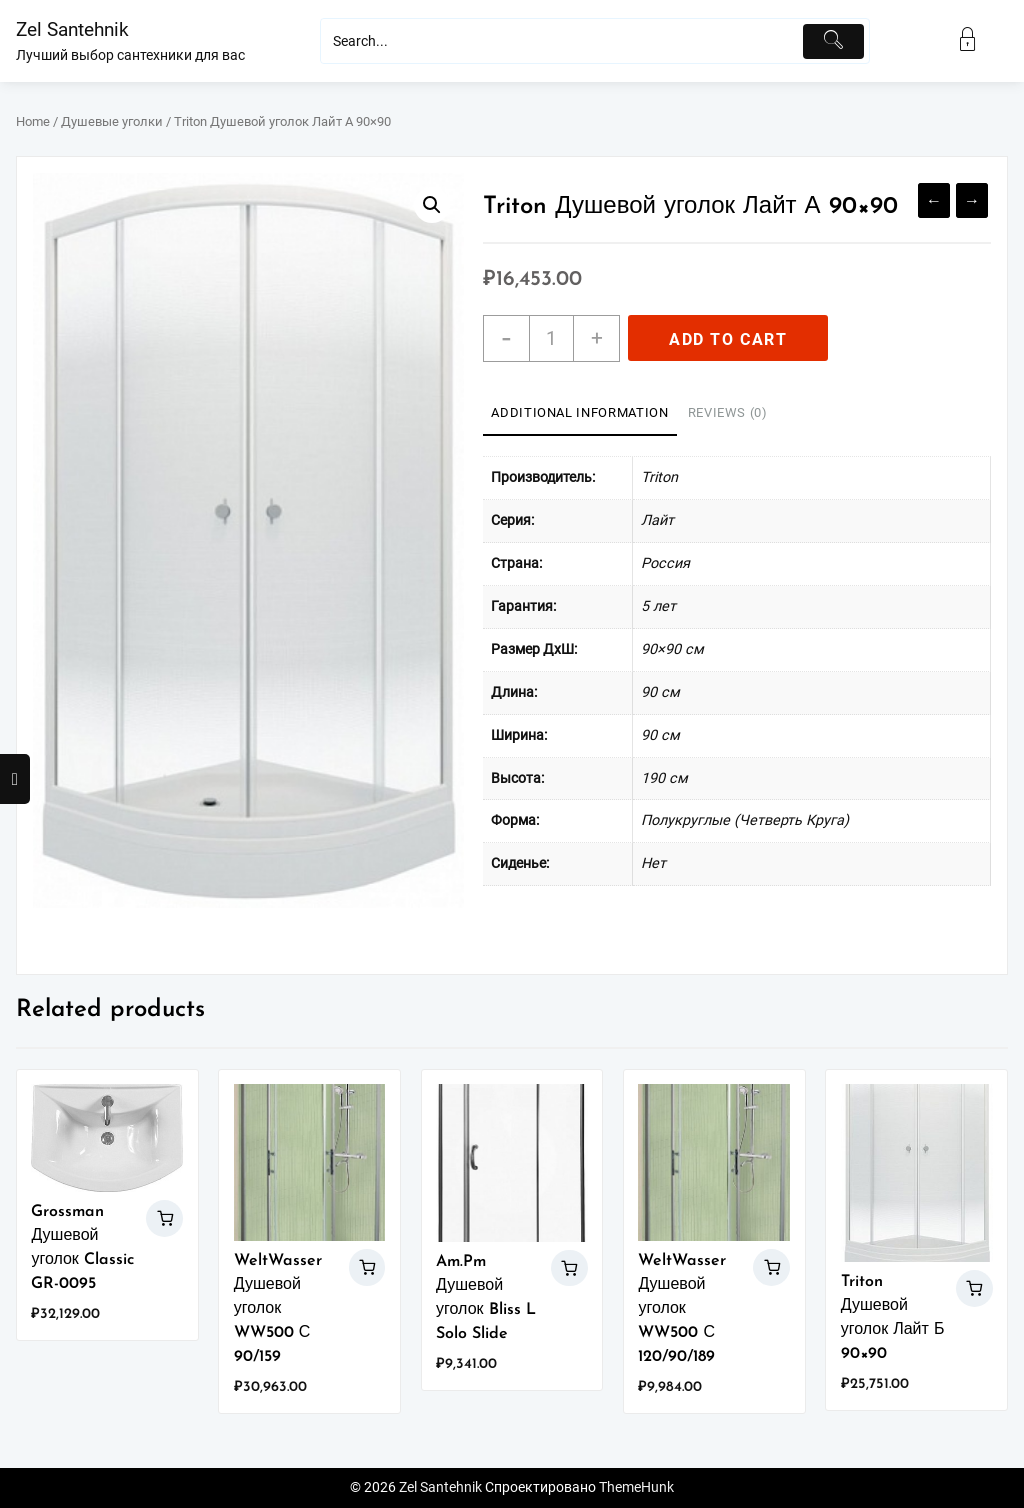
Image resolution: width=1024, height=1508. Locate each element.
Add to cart (728, 339)
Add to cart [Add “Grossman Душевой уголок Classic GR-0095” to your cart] (164, 1218)
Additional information (579, 412)
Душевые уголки (112, 121)
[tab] (579, 414)
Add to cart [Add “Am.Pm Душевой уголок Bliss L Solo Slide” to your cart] (569, 1268)
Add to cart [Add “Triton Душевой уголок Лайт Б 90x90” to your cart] (974, 1288)
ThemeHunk (636, 1487)
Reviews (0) (728, 412)
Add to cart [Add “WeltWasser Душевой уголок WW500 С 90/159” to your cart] (367, 1267)
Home (33, 121)
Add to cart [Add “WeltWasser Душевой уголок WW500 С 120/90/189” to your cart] (771, 1267)
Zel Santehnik (72, 29)
